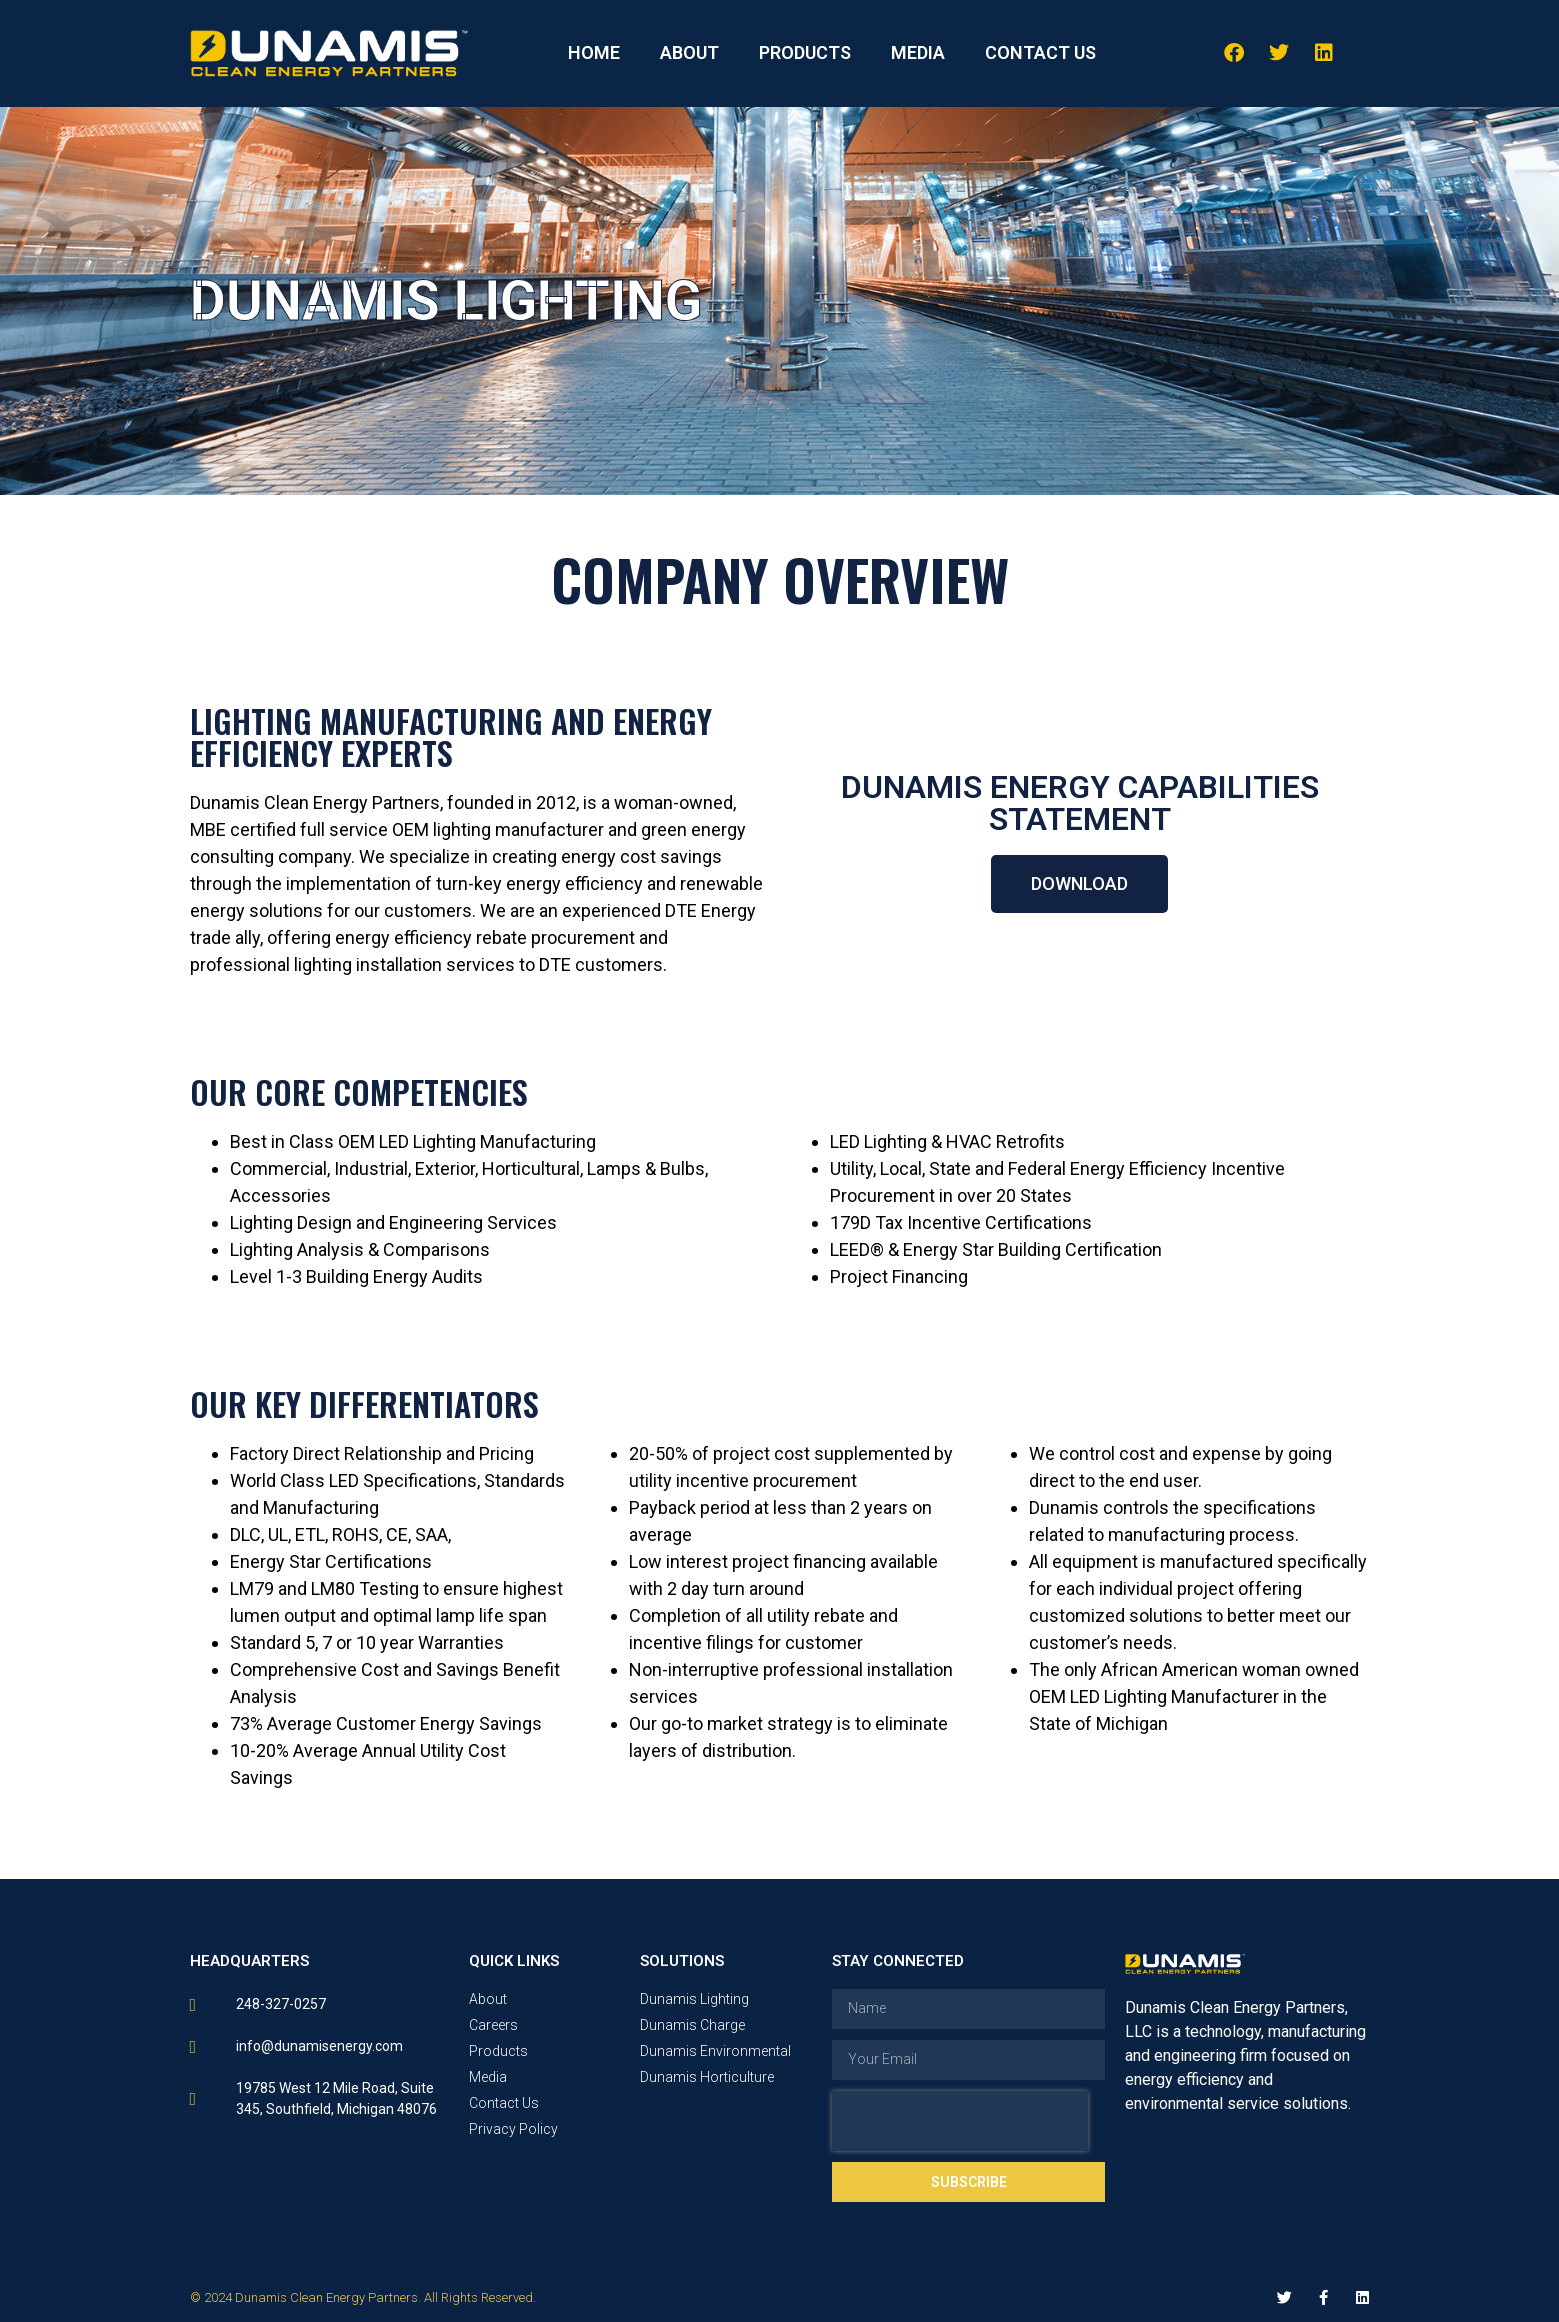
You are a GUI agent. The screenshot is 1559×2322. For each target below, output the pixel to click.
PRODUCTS (805, 52)
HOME (594, 52)
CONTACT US (1040, 52)
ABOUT (689, 52)
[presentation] (960, 2121)
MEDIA (918, 52)
